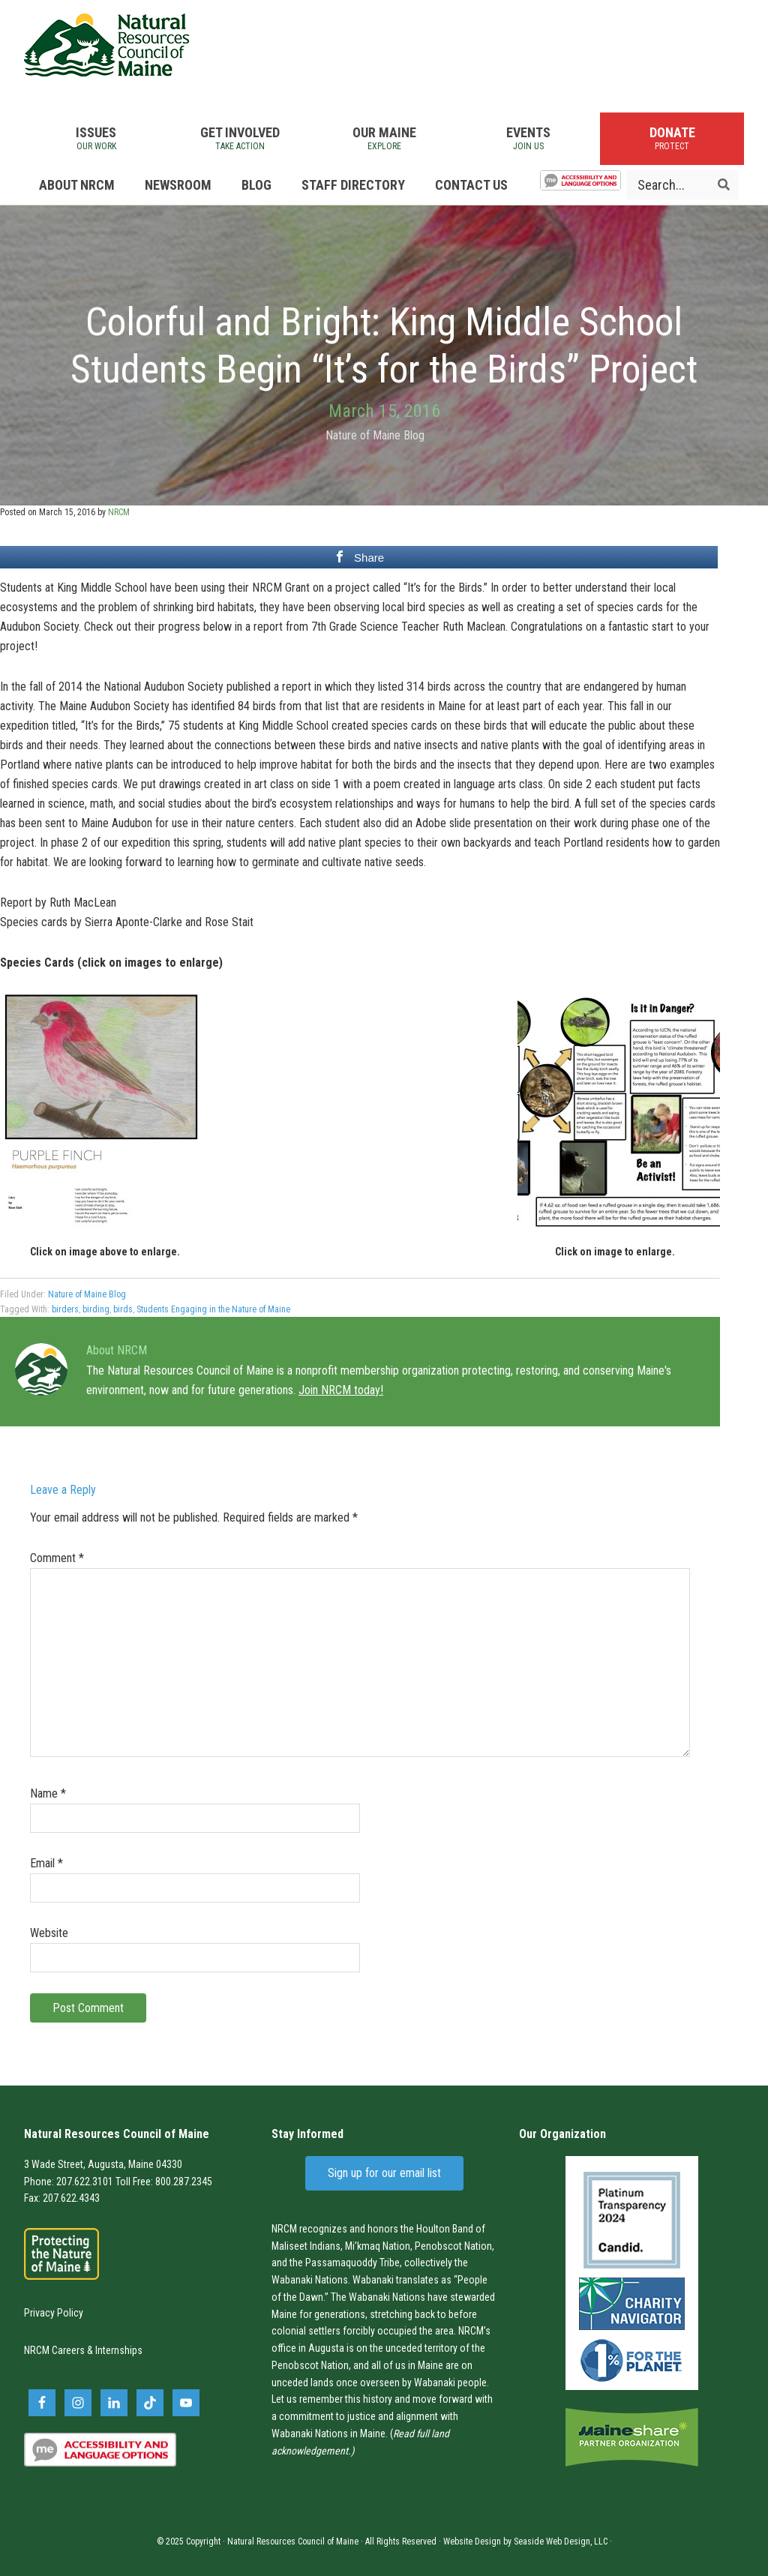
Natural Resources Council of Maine (106, 45)
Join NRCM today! (340, 1390)
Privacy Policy (53, 2313)
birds (123, 1309)
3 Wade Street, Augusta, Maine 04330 (103, 2164)
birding (96, 1309)
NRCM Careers (54, 2350)
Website (49, 1933)
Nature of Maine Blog (375, 435)
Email (46, 1863)
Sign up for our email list (384, 2173)
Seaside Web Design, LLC (561, 2541)
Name (48, 1793)
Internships (118, 2350)
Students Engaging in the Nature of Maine (213, 1309)
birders (65, 1309)
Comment (57, 1558)
